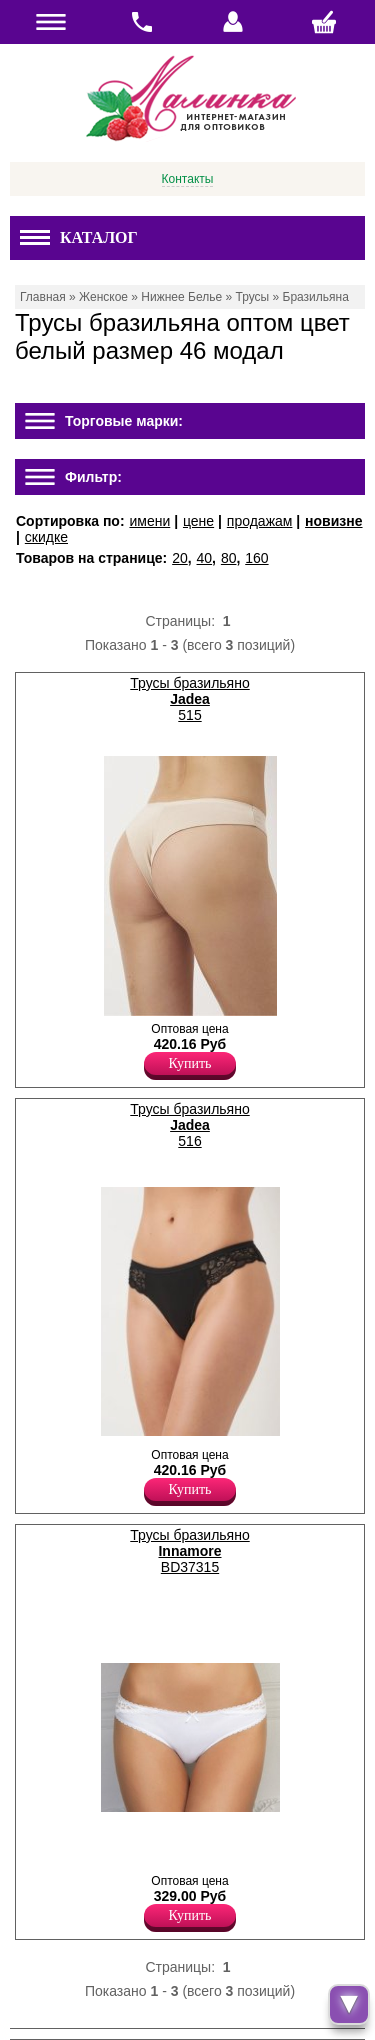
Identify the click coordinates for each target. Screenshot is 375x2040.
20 (180, 558)
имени (149, 521)
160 (256, 558)
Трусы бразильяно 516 (189, 1125)
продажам (260, 521)
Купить (190, 1063)
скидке (46, 537)
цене (198, 521)
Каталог (79, 237)
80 (229, 558)
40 (205, 558)
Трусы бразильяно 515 (189, 699)
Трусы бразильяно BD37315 (189, 1551)
